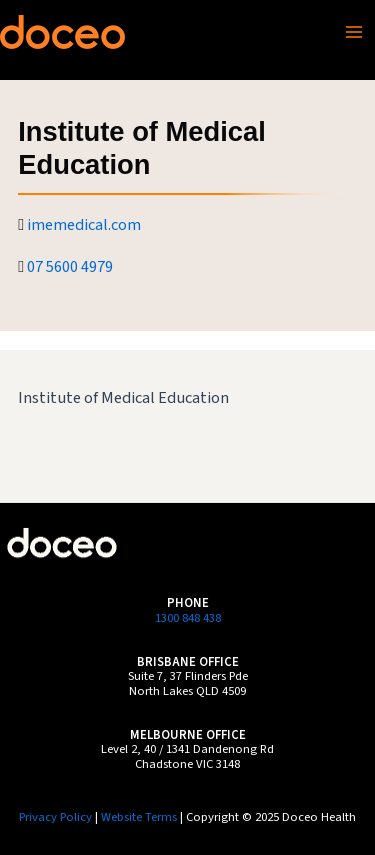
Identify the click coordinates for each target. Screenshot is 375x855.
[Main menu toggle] (354, 32)
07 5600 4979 (70, 267)
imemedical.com (84, 225)
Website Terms (139, 817)
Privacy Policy (55, 817)
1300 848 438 (188, 618)
